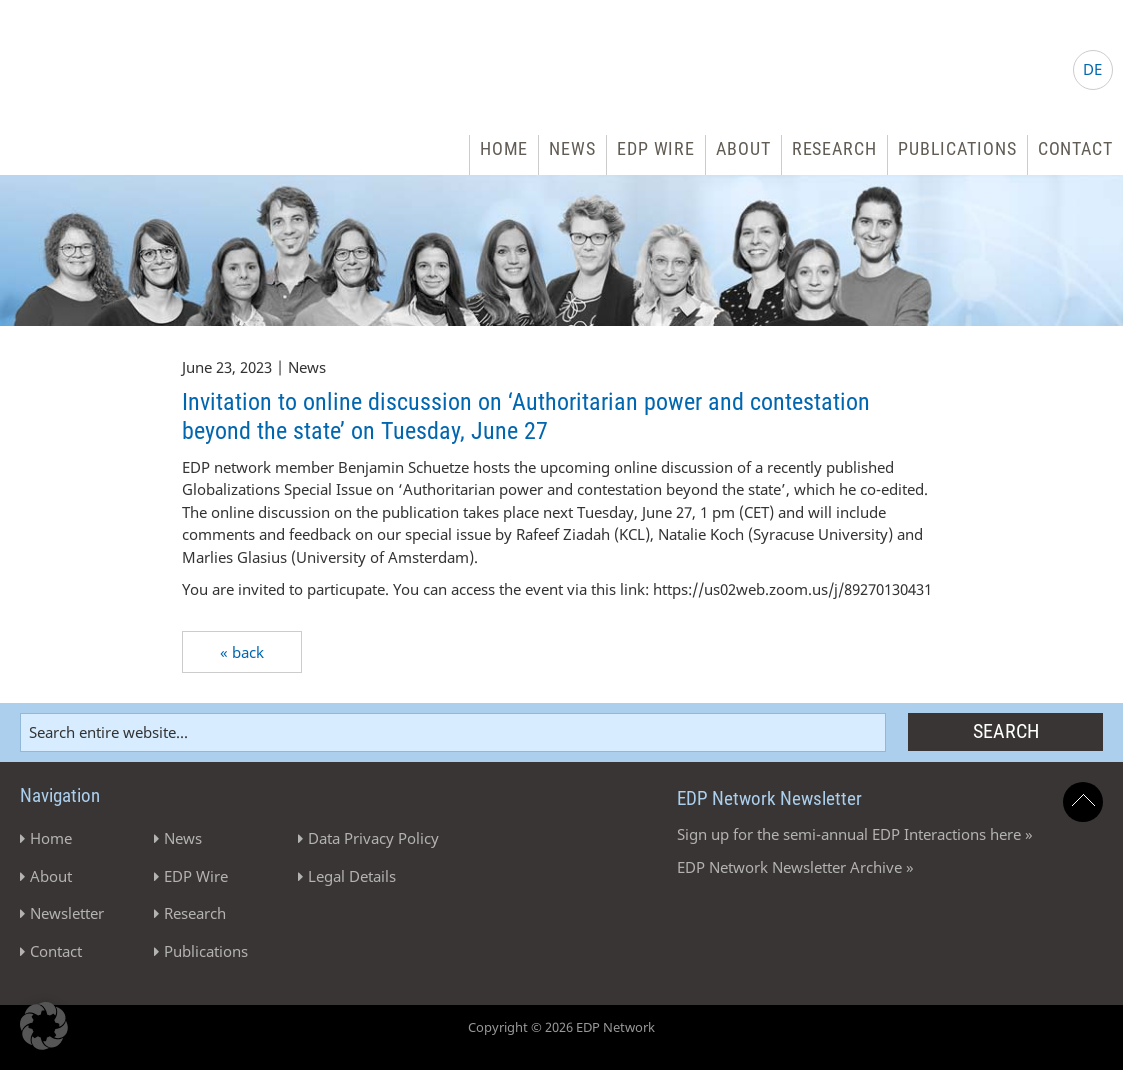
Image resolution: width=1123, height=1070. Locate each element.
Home (504, 148)
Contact (1075, 148)
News (572, 148)
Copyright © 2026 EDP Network (561, 1027)
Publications (957, 148)
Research (834, 148)
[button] (44, 1026)
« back (242, 652)
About (743, 148)
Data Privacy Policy (373, 838)
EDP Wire (656, 148)
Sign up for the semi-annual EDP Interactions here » (855, 834)
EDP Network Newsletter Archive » (795, 867)
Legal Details (352, 876)
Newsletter (67, 913)
